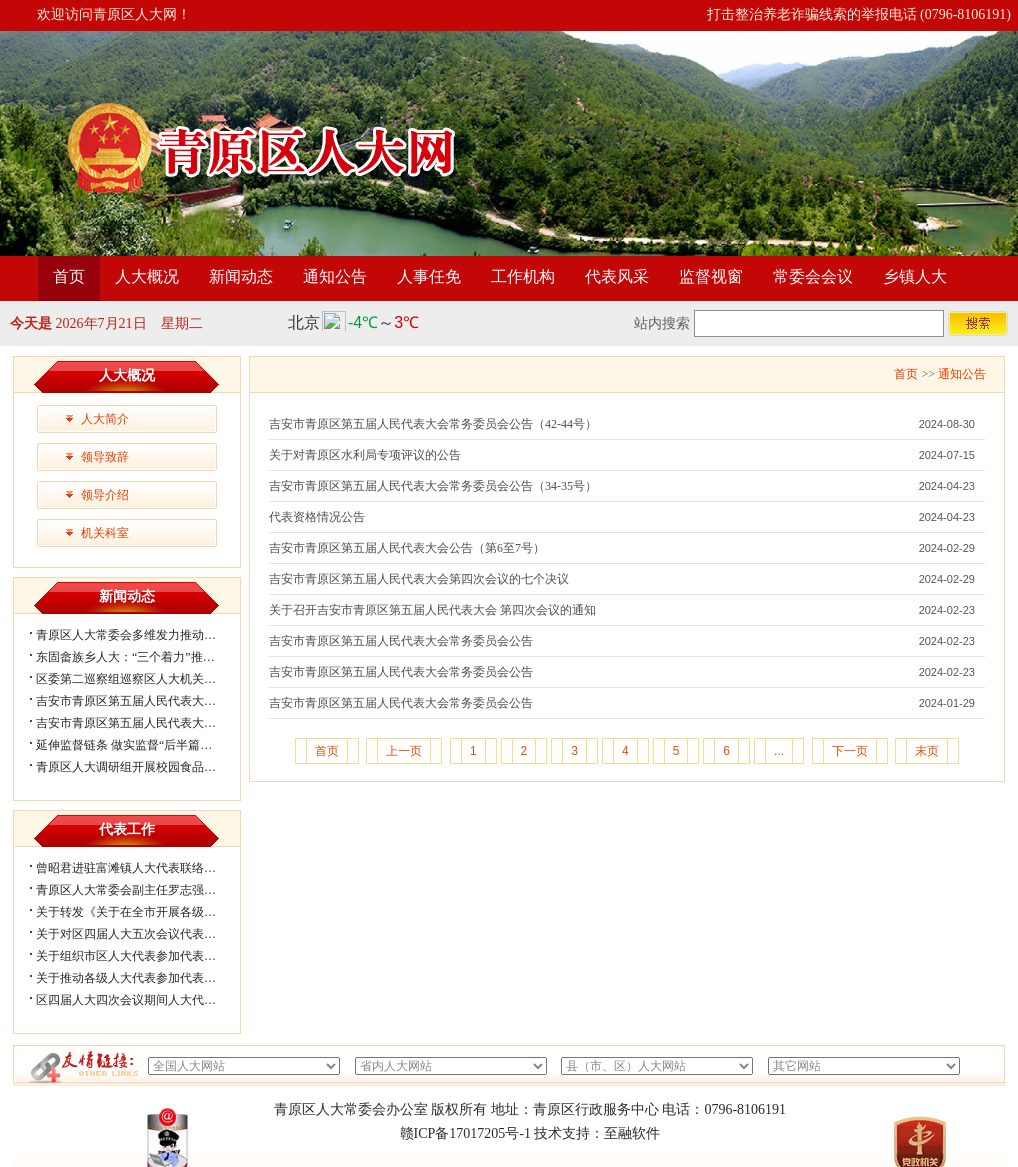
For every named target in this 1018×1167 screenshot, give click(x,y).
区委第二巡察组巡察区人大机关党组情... (142, 679)
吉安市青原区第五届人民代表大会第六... (142, 701)
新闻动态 (241, 276)
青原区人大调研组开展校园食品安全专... (142, 767)
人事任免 (429, 276)
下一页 (850, 751)
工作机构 (523, 276)
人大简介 (105, 419)
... (779, 751)
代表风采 (617, 276)
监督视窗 (711, 276)
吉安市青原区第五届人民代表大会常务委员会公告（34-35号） (433, 486)
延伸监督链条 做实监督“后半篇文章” (133, 745)
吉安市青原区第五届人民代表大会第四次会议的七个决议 (419, 579)
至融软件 (632, 1133)
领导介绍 (105, 495)
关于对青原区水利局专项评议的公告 (365, 455)
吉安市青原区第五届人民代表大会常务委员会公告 (401, 641)
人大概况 (147, 276)
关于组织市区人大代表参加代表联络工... (142, 956)
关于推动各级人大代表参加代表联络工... (142, 978)
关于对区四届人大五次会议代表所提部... (142, 934)
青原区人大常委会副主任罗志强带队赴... (142, 890)
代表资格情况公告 (317, 517)
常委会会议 (813, 276)
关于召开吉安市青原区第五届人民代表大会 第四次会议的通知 (432, 610)
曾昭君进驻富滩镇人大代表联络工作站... (142, 868)
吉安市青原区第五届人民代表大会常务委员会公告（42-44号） (433, 424)
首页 (69, 276)
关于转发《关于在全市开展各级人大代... (142, 912)
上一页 (404, 751)
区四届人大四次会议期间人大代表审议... (142, 1000)
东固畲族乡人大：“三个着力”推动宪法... (142, 657)
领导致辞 (105, 457)
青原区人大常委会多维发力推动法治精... (142, 635)
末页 (927, 751)
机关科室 (105, 533)
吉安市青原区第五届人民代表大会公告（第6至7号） (407, 548)
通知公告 (335, 276)
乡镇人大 (915, 276)
